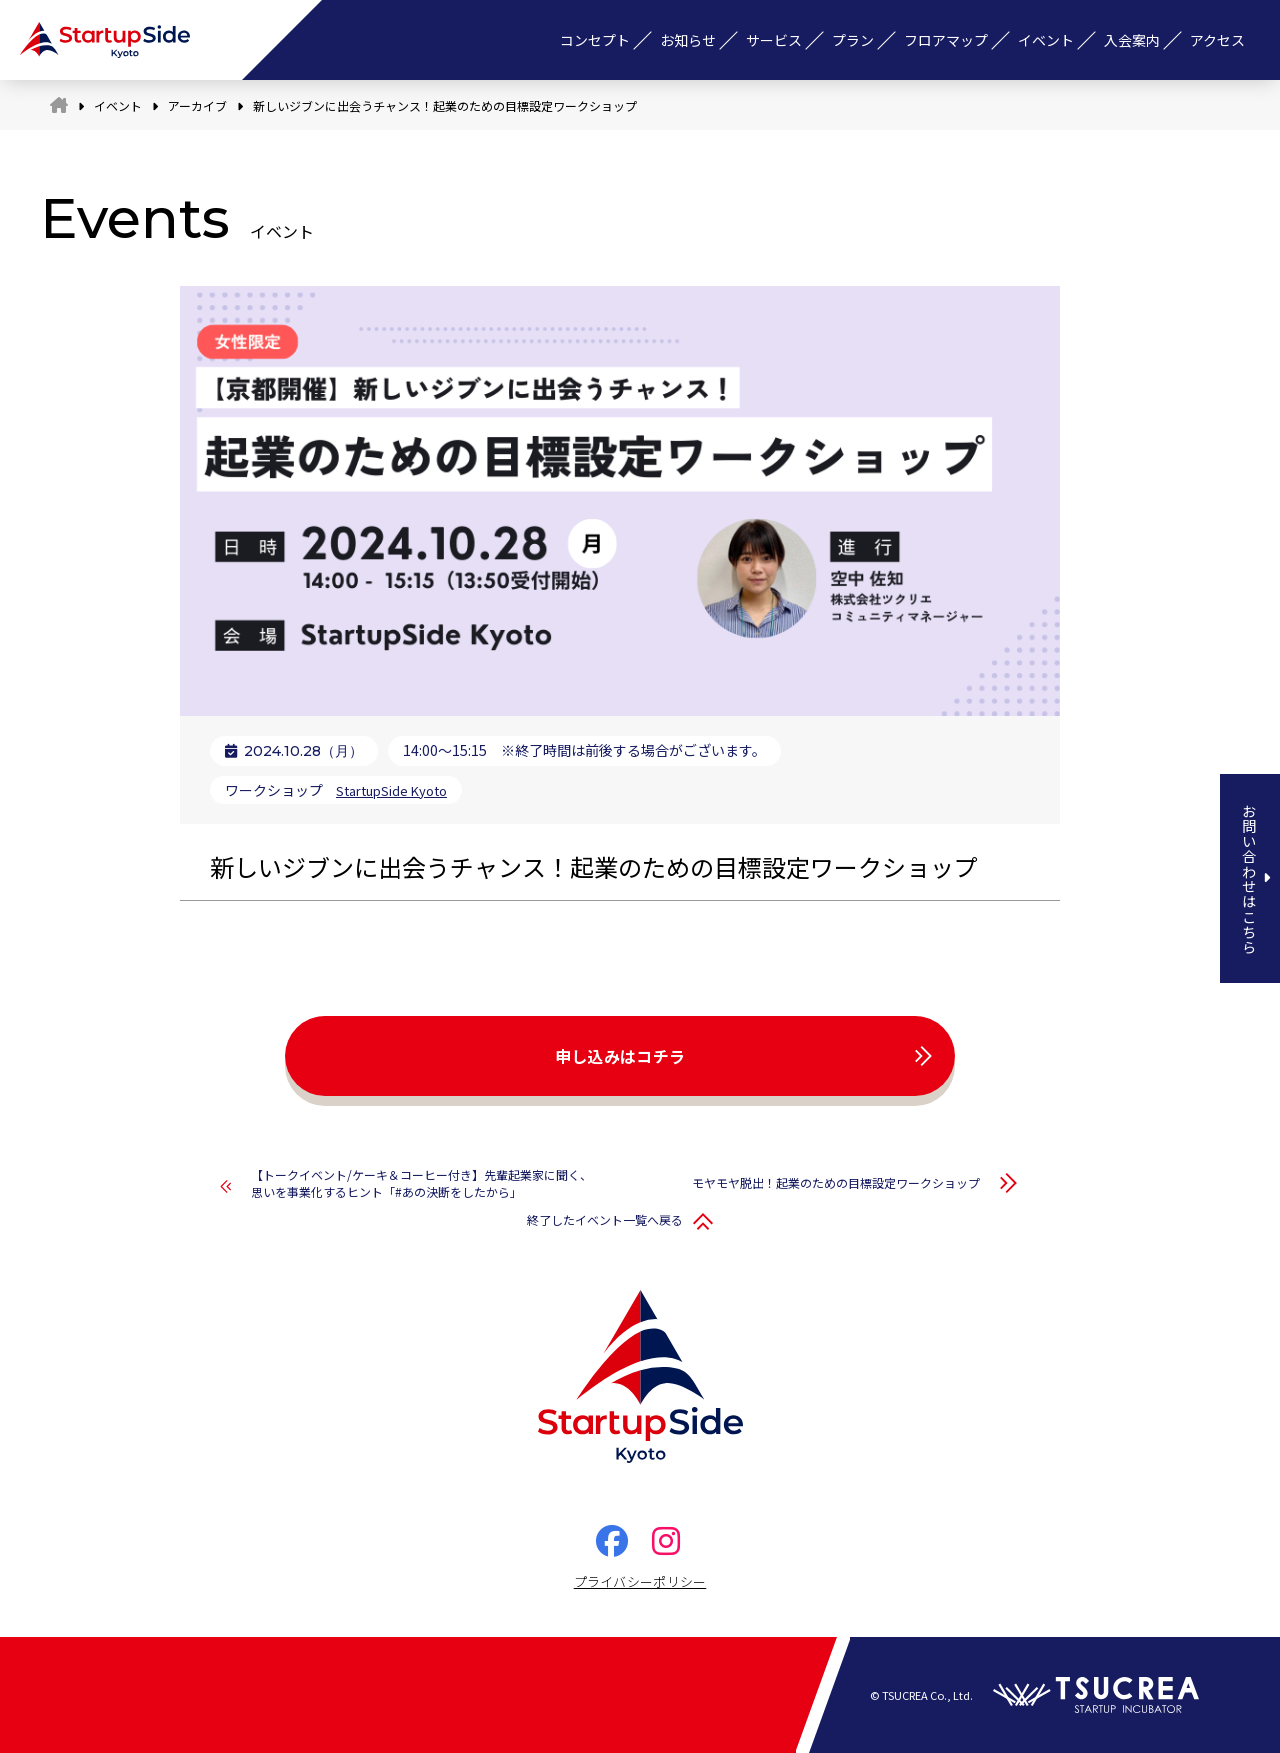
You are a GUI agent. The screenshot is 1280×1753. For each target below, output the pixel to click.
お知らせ (688, 40)
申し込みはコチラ (620, 1056)
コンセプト (595, 40)
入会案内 (1132, 40)
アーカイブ (197, 105)
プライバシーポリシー (640, 1581)
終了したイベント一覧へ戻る (605, 1219)
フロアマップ (946, 40)
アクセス (1217, 40)
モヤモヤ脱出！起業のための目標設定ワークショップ (836, 1182)
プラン (853, 40)
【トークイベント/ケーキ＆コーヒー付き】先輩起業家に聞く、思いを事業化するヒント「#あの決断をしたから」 (421, 1183)
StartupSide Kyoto (397, 790)
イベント (1046, 40)
